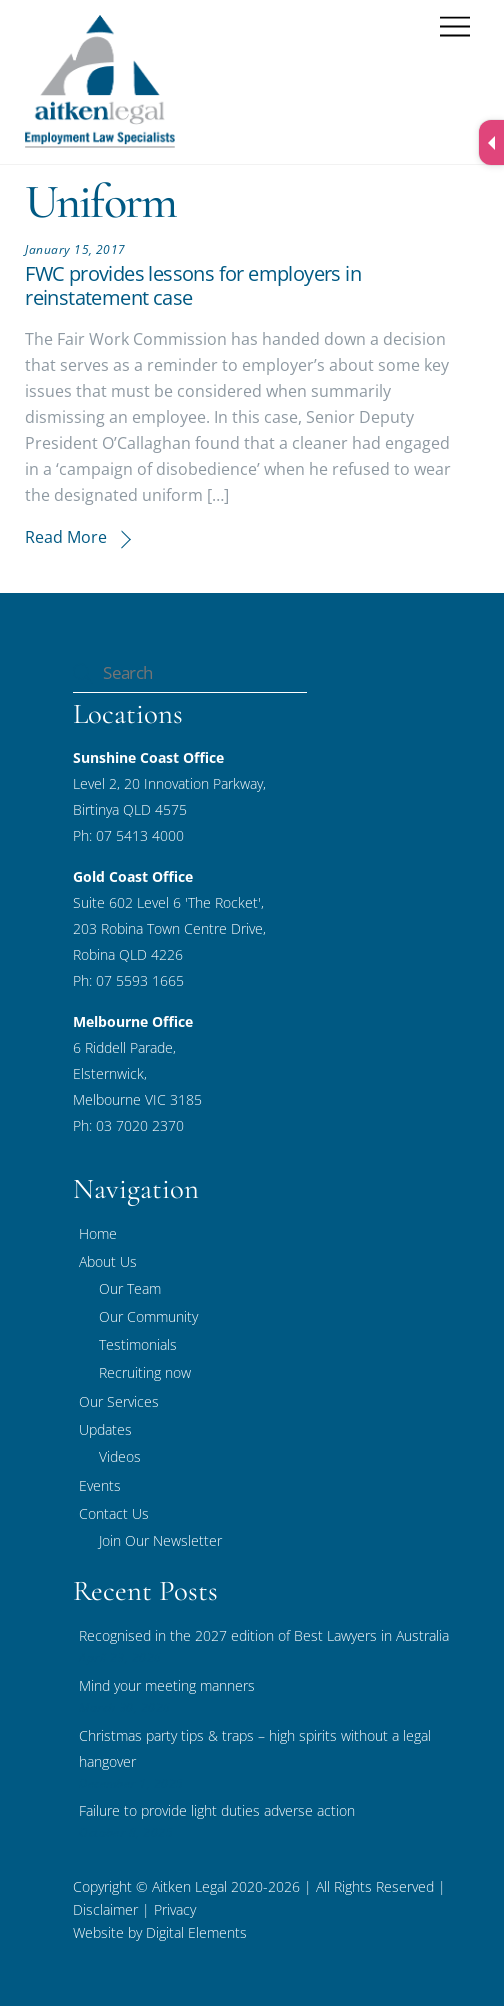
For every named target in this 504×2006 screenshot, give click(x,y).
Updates (105, 1429)
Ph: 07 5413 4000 (128, 835)
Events (100, 1485)
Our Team (130, 1288)
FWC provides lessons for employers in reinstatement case (193, 285)
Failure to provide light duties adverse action (217, 1810)
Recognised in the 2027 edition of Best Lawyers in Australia (264, 1635)
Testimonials (138, 1344)
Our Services (119, 1401)
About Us (108, 1261)
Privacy (173, 1909)
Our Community (148, 1316)
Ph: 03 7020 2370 (128, 1125)
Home (98, 1233)
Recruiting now (145, 1372)
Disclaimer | (111, 1909)
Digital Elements (196, 1932)
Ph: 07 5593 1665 (128, 980)
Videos (120, 1456)
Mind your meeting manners (167, 1685)
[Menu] (455, 27)
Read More (66, 537)
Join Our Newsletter (160, 1540)
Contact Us (114, 1513)
